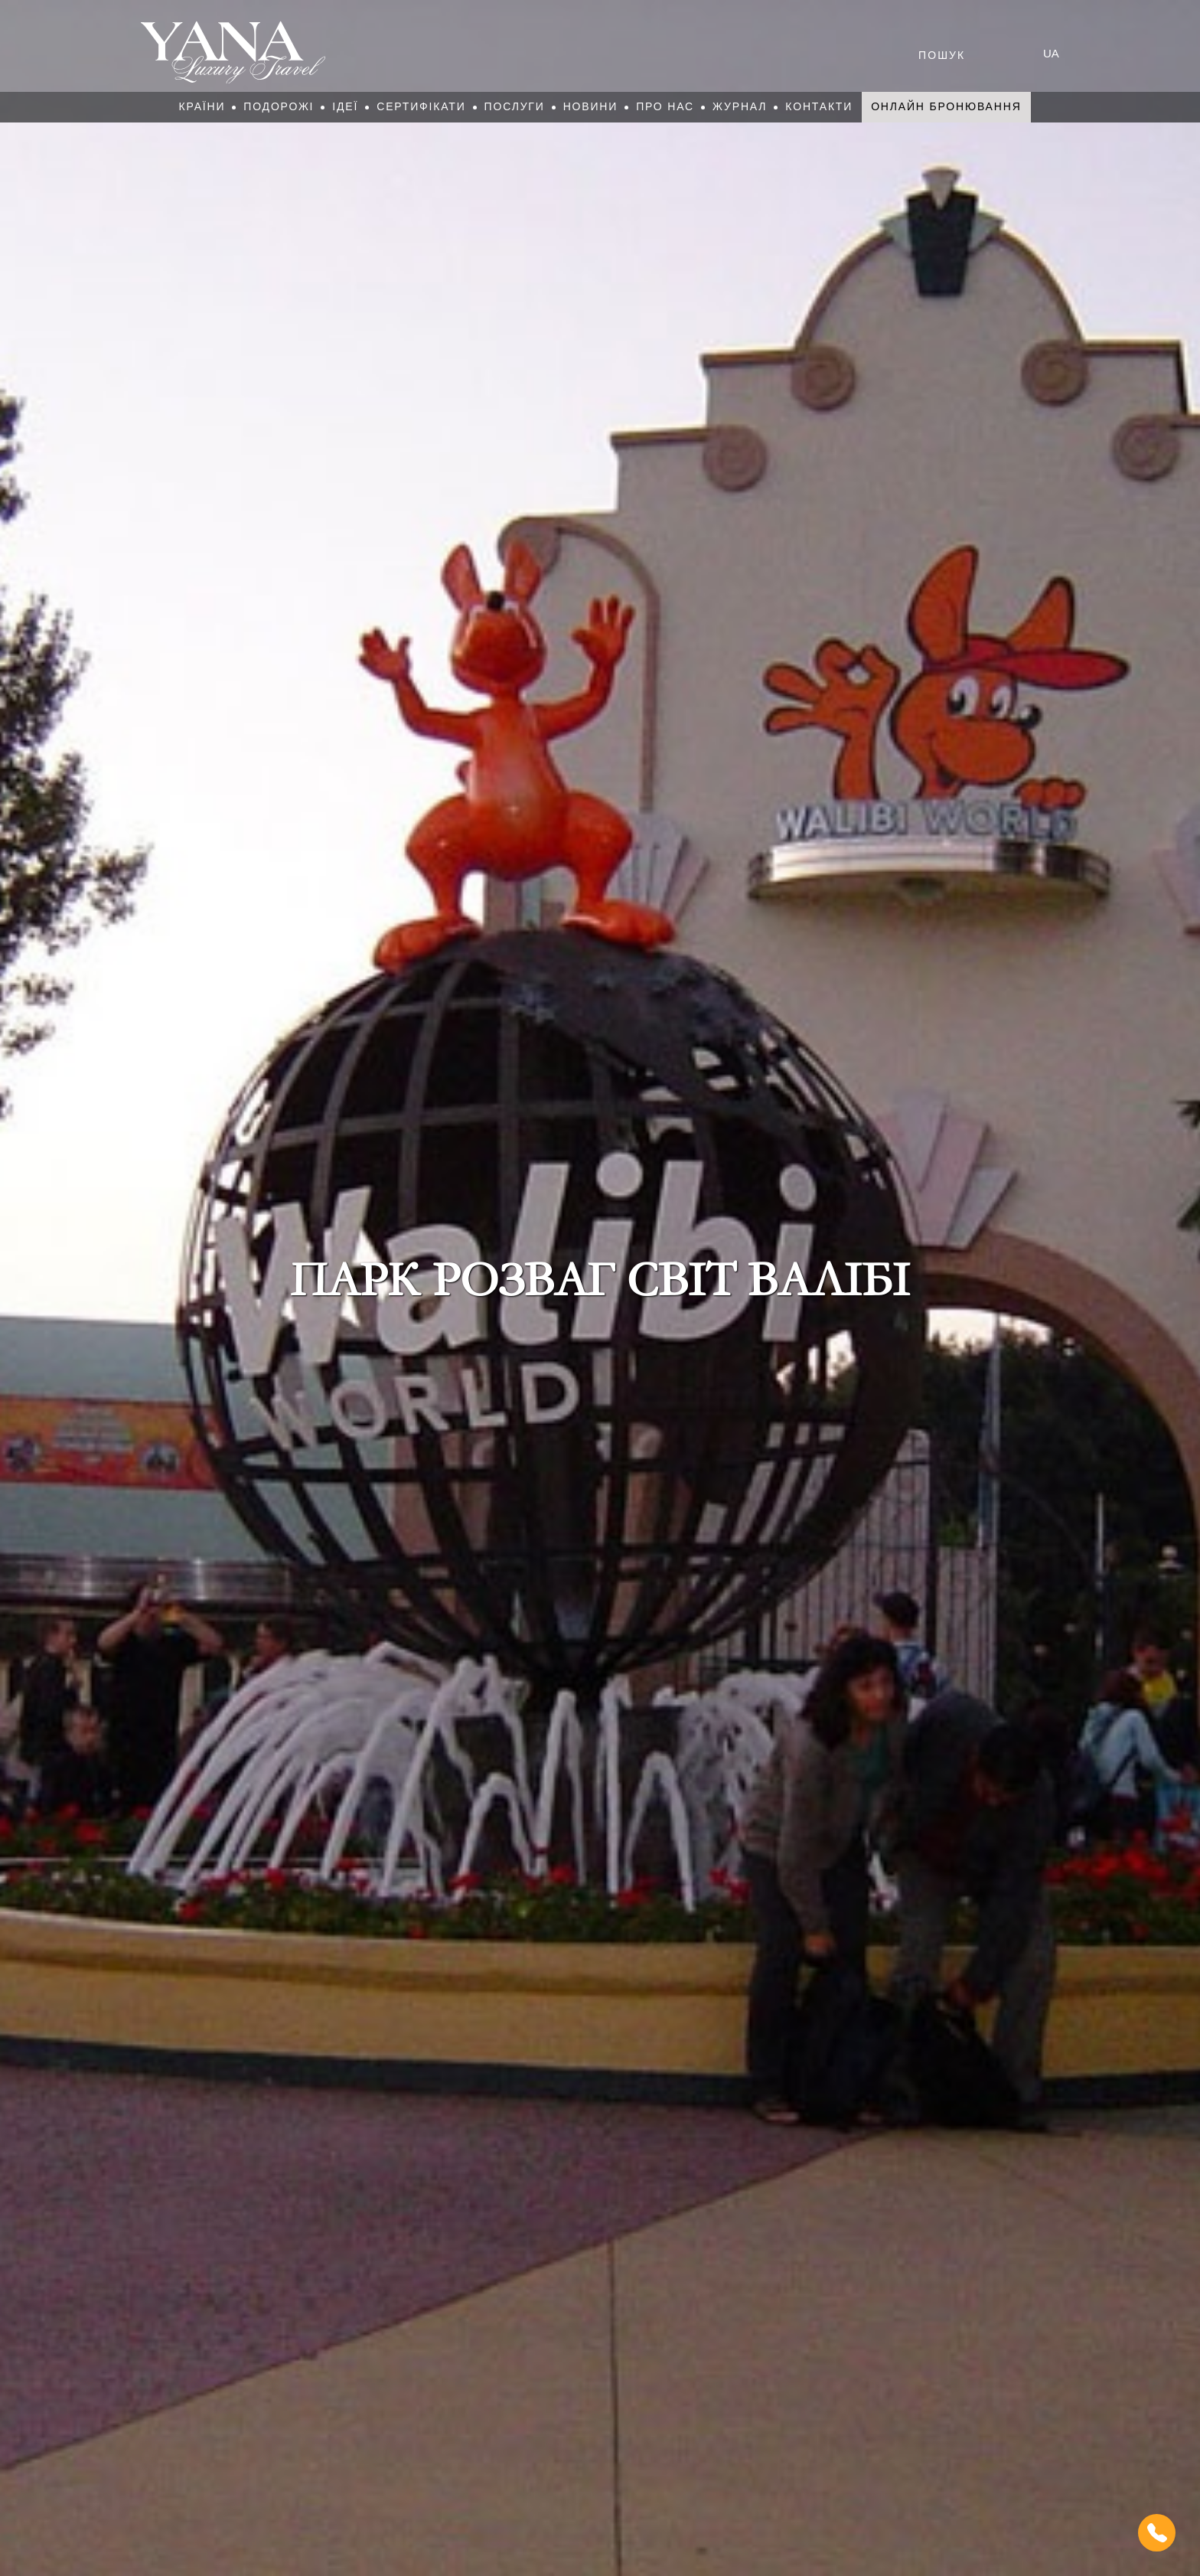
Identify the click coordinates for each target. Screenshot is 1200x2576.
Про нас (665, 106)
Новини (590, 106)
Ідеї (345, 106)
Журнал (739, 106)
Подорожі (278, 106)
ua (1051, 53)
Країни (201, 106)
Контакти (819, 106)
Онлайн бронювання (946, 106)
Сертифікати (421, 106)
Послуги (514, 106)
